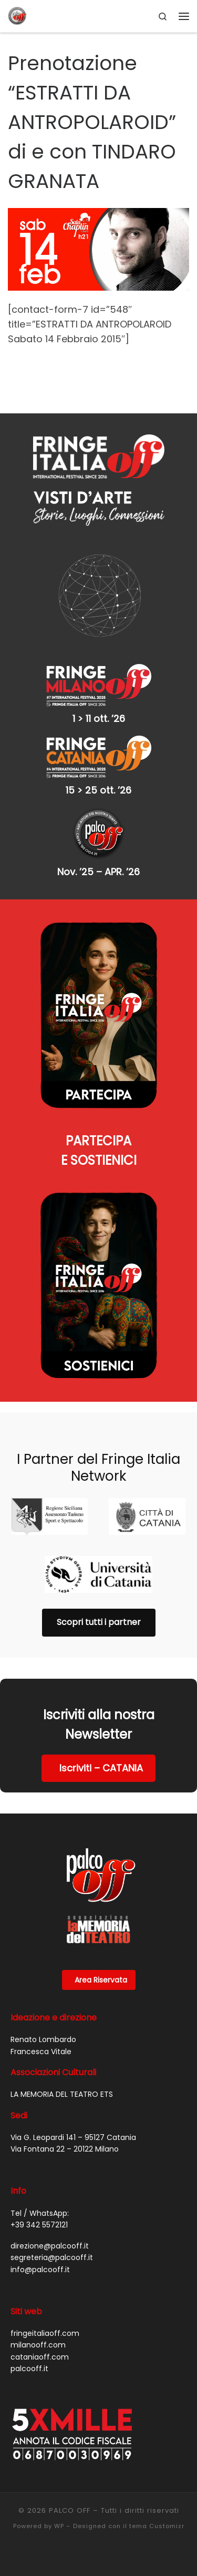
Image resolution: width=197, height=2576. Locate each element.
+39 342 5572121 (39, 2225)
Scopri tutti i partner (99, 1622)
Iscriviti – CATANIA (101, 1768)
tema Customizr (156, 2526)
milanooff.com (38, 2345)
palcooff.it (29, 2368)
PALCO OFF (69, 2510)
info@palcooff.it (40, 2269)
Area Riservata (101, 1980)
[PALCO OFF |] (17, 15)
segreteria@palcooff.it (52, 2257)
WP (59, 2526)
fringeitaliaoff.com (45, 2333)
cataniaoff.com (40, 2357)
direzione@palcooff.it (50, 2246)
